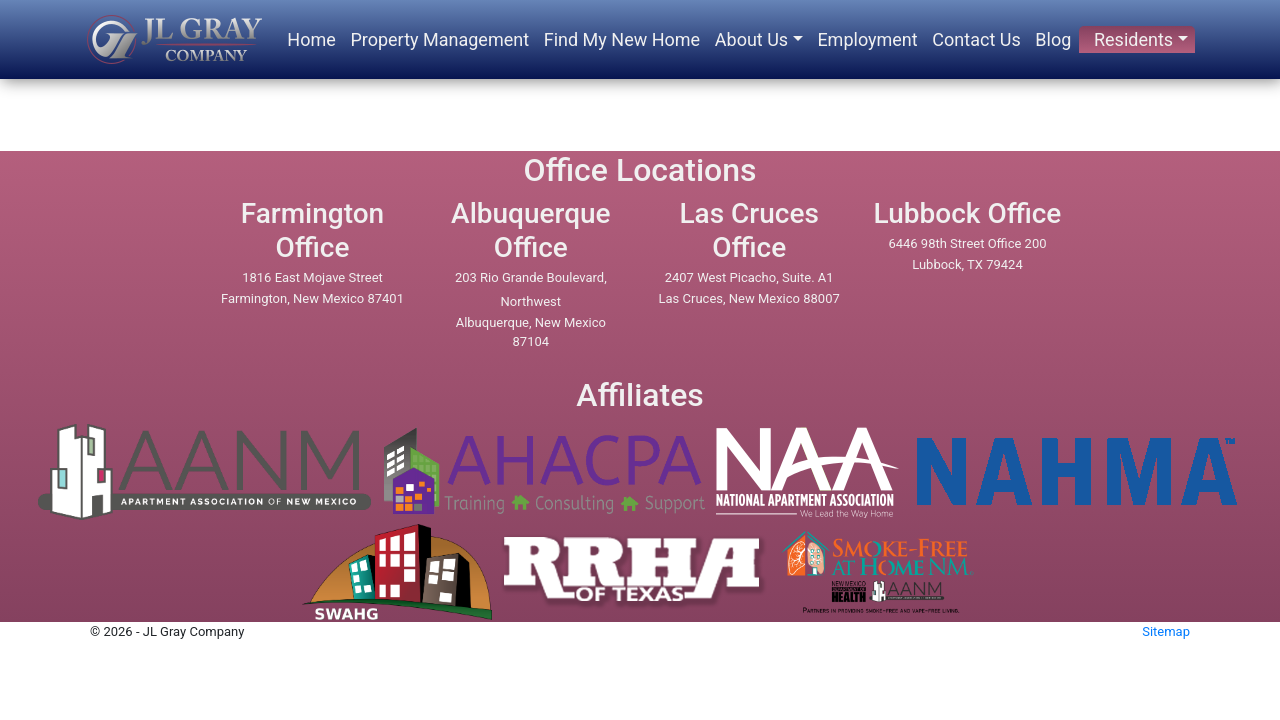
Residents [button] (1133, 39)
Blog (1053, 39)
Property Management (439, 39)
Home (311, 39)
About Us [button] (751, 39)
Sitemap (1166, 631)
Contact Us (976, 39)
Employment (867, 39)
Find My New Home (622, 39)
